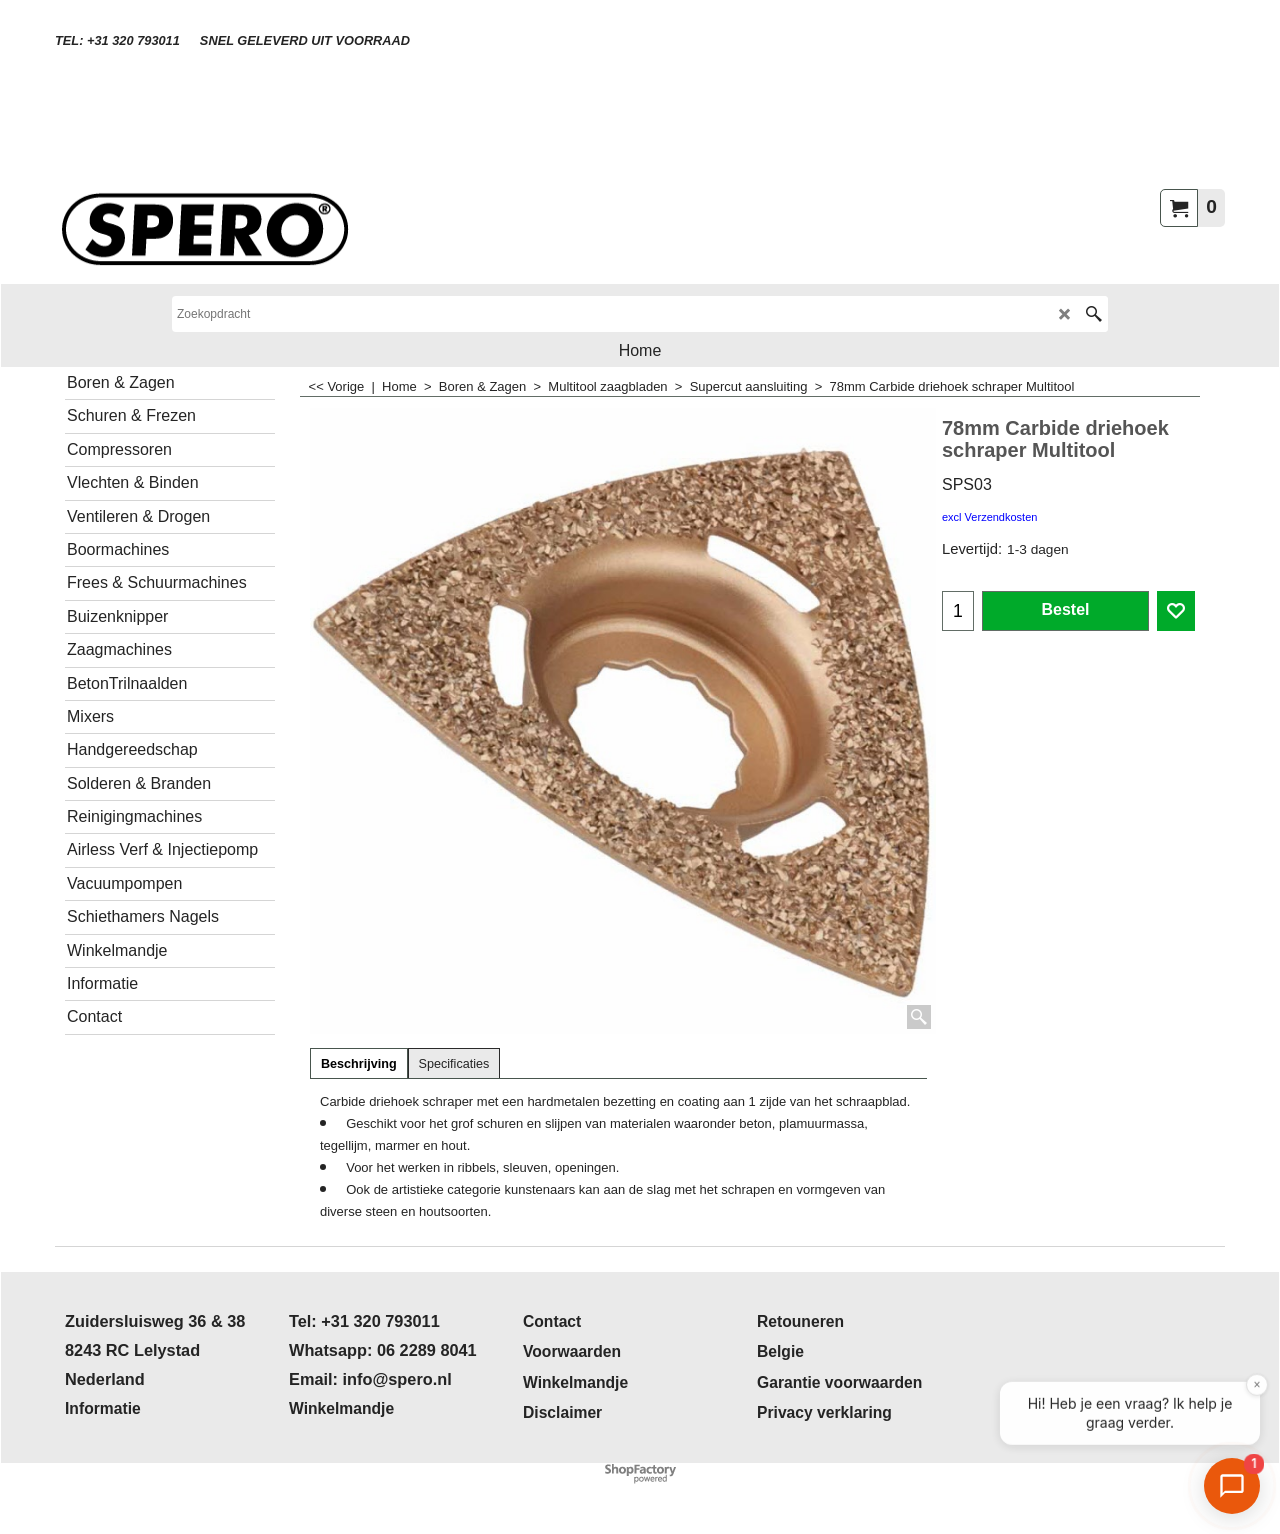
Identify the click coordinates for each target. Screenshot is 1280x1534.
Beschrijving (359, 1064)
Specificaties (454, 1064)
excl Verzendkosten (989, 517)
